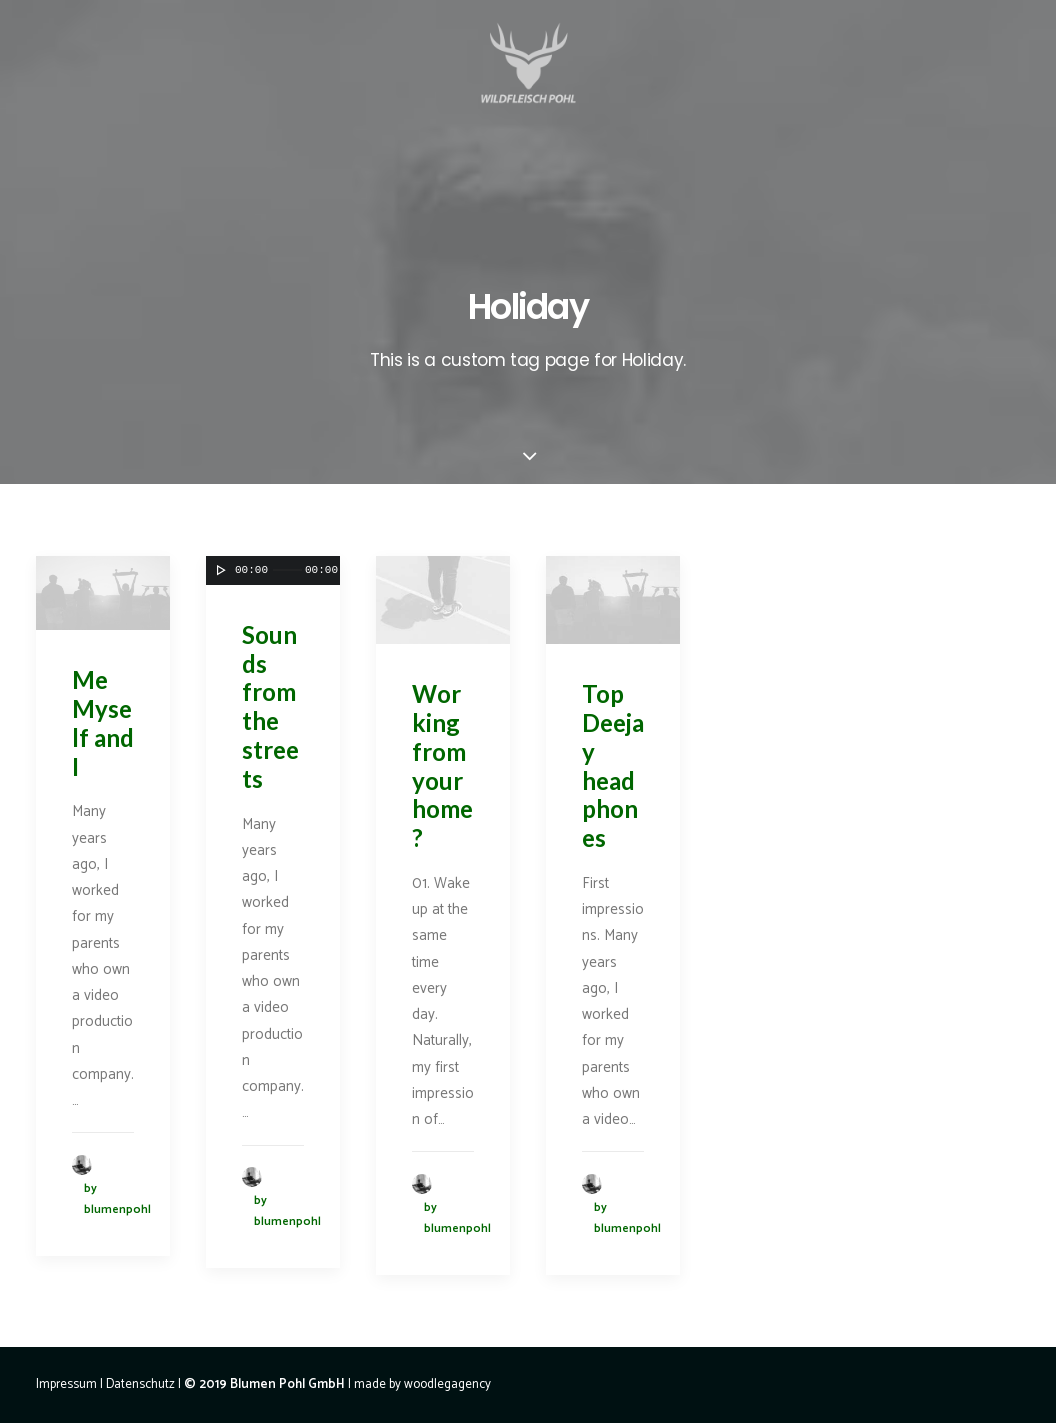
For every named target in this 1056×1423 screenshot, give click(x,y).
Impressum (66, 1384)
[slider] (287, 570)
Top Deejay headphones (613, 765)
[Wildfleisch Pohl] (528, 89)
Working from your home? (442, 765)
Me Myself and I (103, 722)
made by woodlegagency (422, 1384)
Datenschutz (140, 1384)
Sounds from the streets (270, 706)
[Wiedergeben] (219, 570)
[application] (103, 592)
